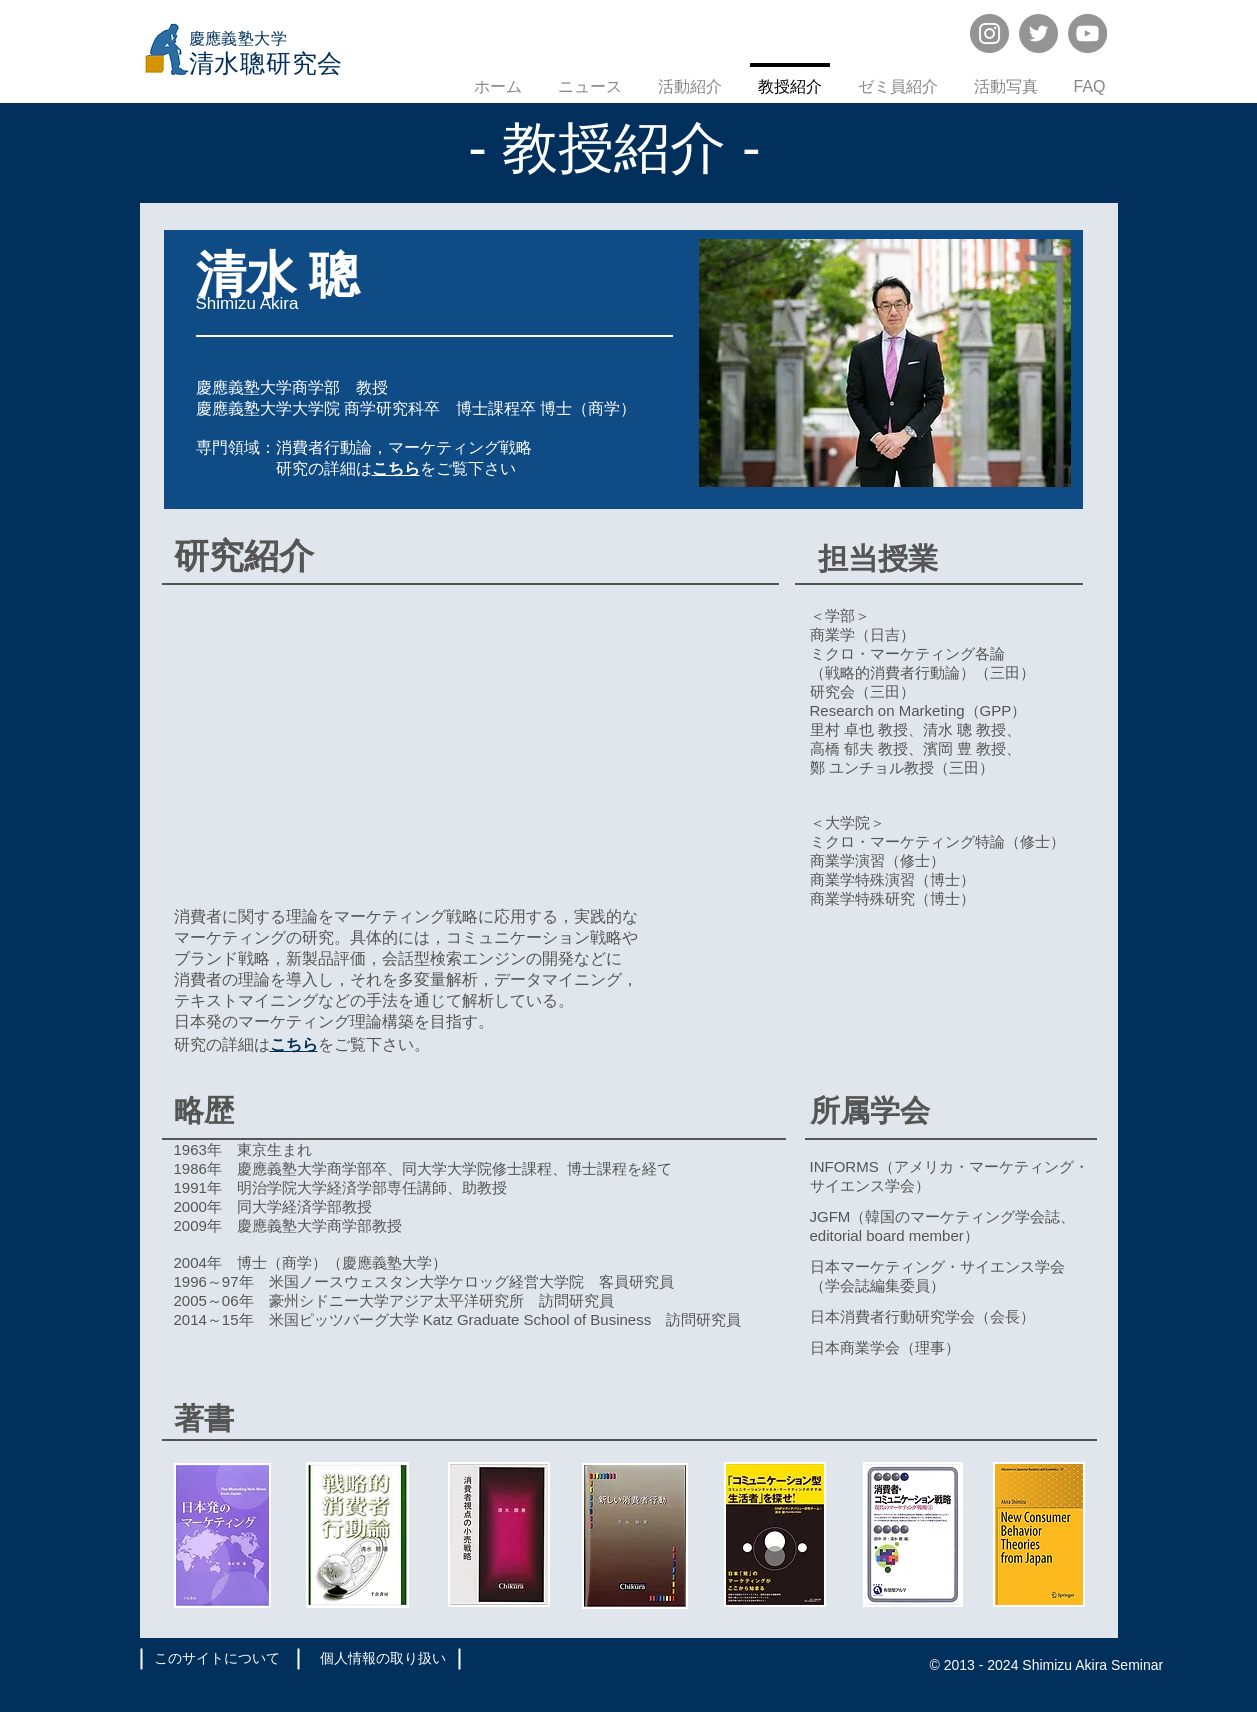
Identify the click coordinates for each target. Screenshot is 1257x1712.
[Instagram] (989, 33)
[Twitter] (1038, 33)
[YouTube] (1087, 33)
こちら (294, 1044)
